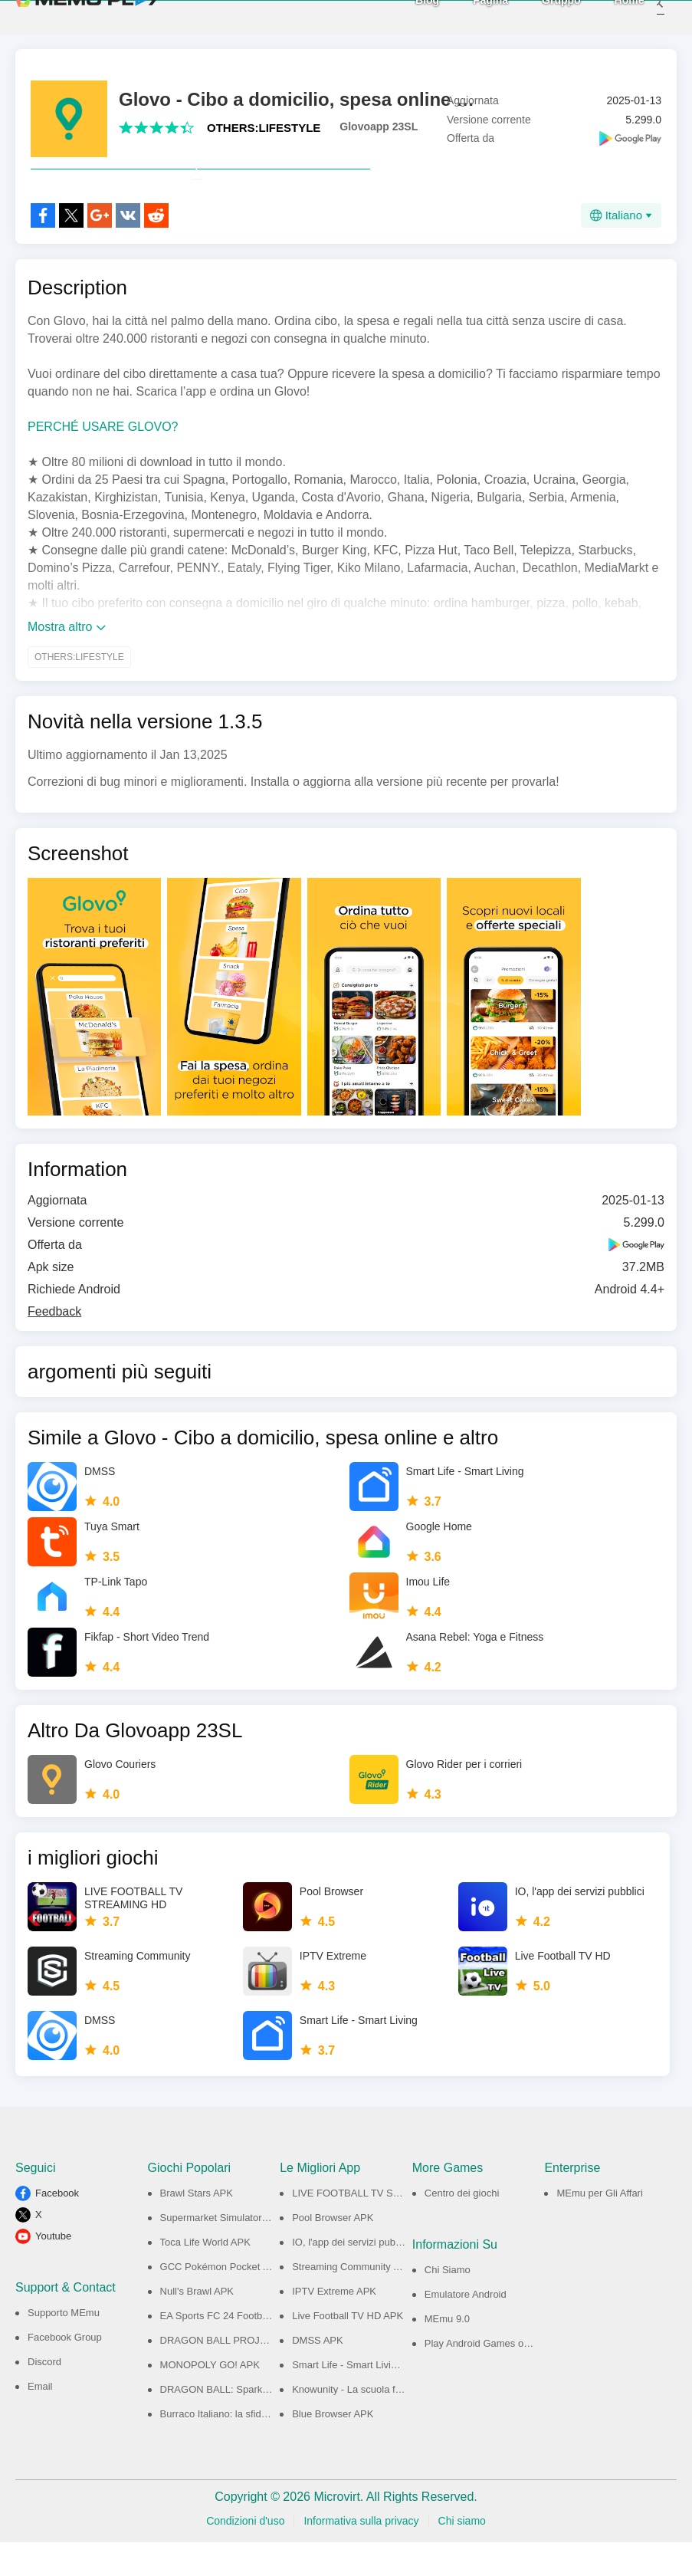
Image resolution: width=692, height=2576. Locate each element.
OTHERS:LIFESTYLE (263, 127)
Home (609, 16)
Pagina (470, 16)
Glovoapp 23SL (378, 126)
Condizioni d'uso (245, 2554)
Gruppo (541, 16)
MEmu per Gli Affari (599, 2227)
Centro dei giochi (462, 2227)
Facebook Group (65, 2371)
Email (40, 2420)
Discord (44, 2395)
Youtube (53, 2269)
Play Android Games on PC (485, 2377)
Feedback (54, 1345)
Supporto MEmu (64, 2346)
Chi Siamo (448, 2303)
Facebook (57, 2227)
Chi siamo (462, 2554)
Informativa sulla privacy (360, 2554)
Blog (407, 16)
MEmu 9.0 (447, 2352)
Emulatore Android (466, 2328)
